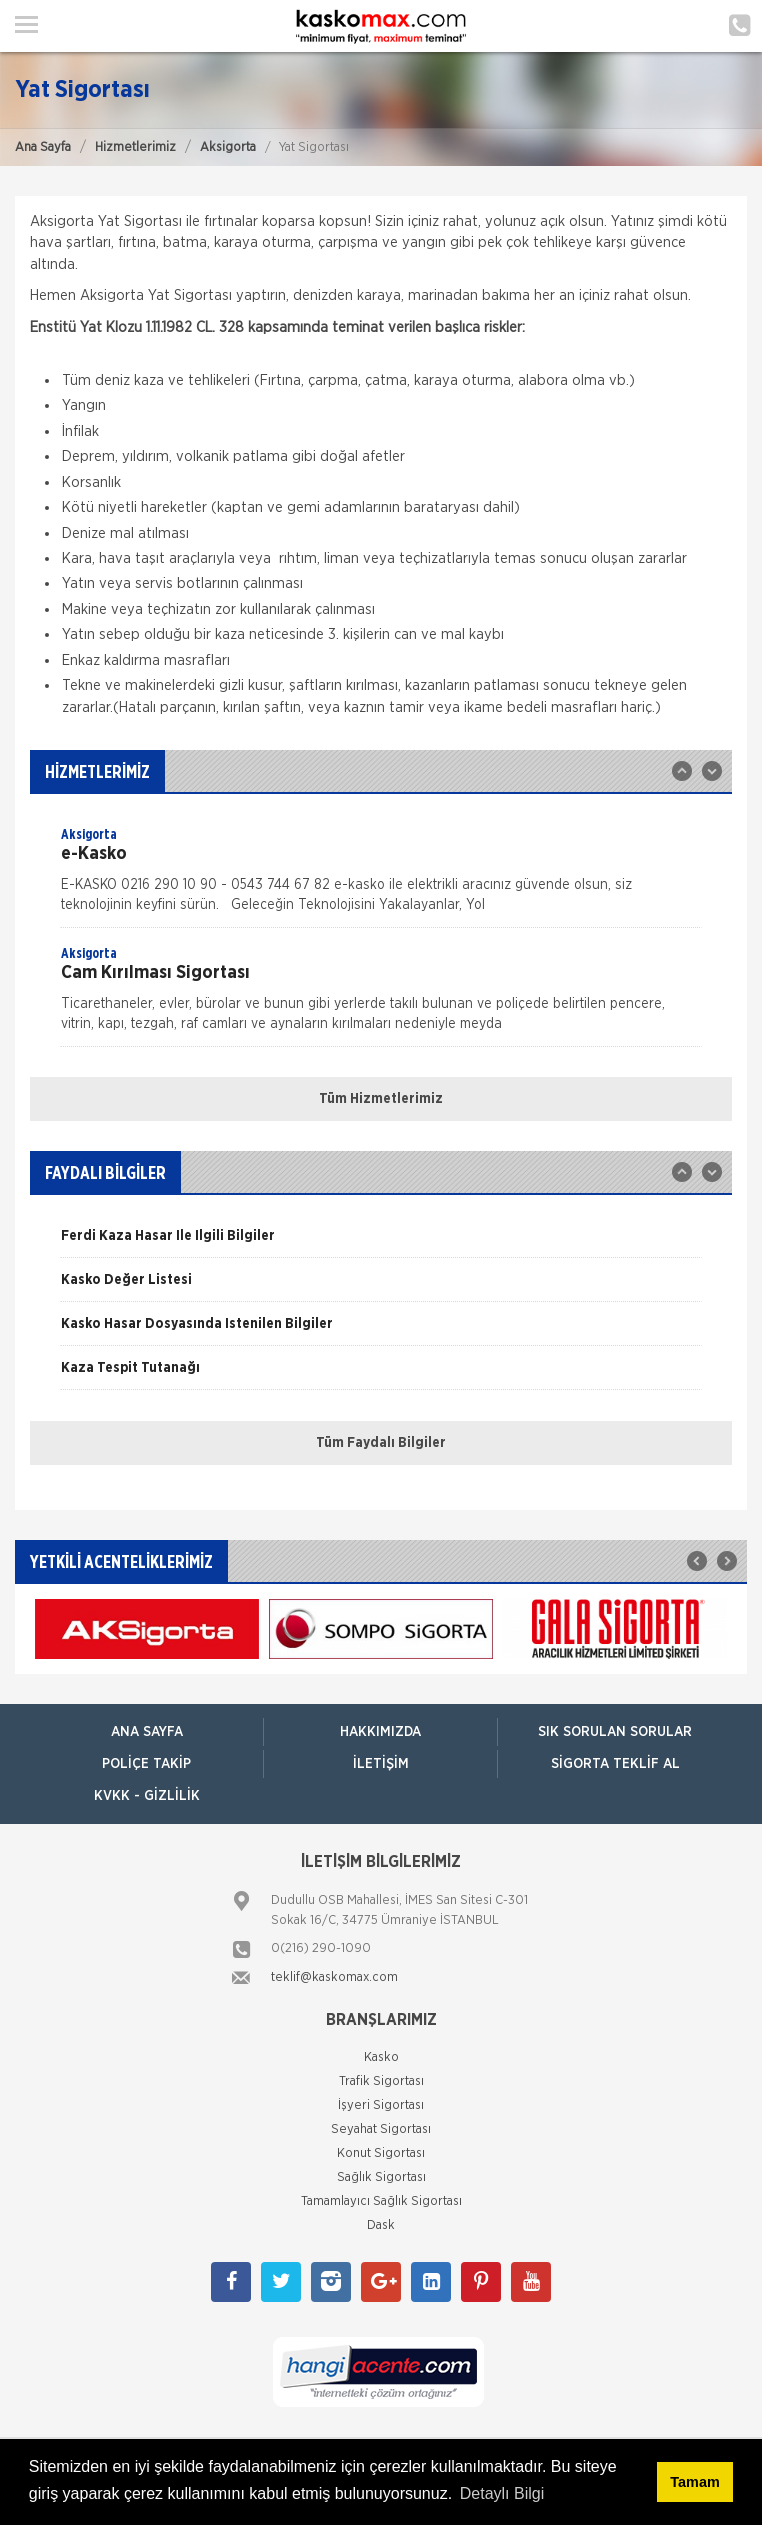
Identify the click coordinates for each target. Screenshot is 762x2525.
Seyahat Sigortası (381, 2129)
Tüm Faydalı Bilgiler (381, 1443)
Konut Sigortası (381, 2153)
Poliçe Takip (146, 1764)
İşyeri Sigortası (381, 2105)
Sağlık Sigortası (381, 2177)
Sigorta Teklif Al (615, 1764)
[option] (381, 876)
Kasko (381, 2057)
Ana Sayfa (43, 147)
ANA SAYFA (147, 1732)
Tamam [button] (694, 2482)
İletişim (381, 1764)
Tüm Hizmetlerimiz (381, 1099)
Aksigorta (228, 147)
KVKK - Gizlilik (147, 1796)
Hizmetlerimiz (135, 147)
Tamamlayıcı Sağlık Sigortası (381, 2201)
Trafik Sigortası (381, 2081)
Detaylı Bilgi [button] (502, 2493)
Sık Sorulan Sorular (615, 1732)
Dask (381, 2225)
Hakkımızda (380, 1732)
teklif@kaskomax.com (334, 1977)
